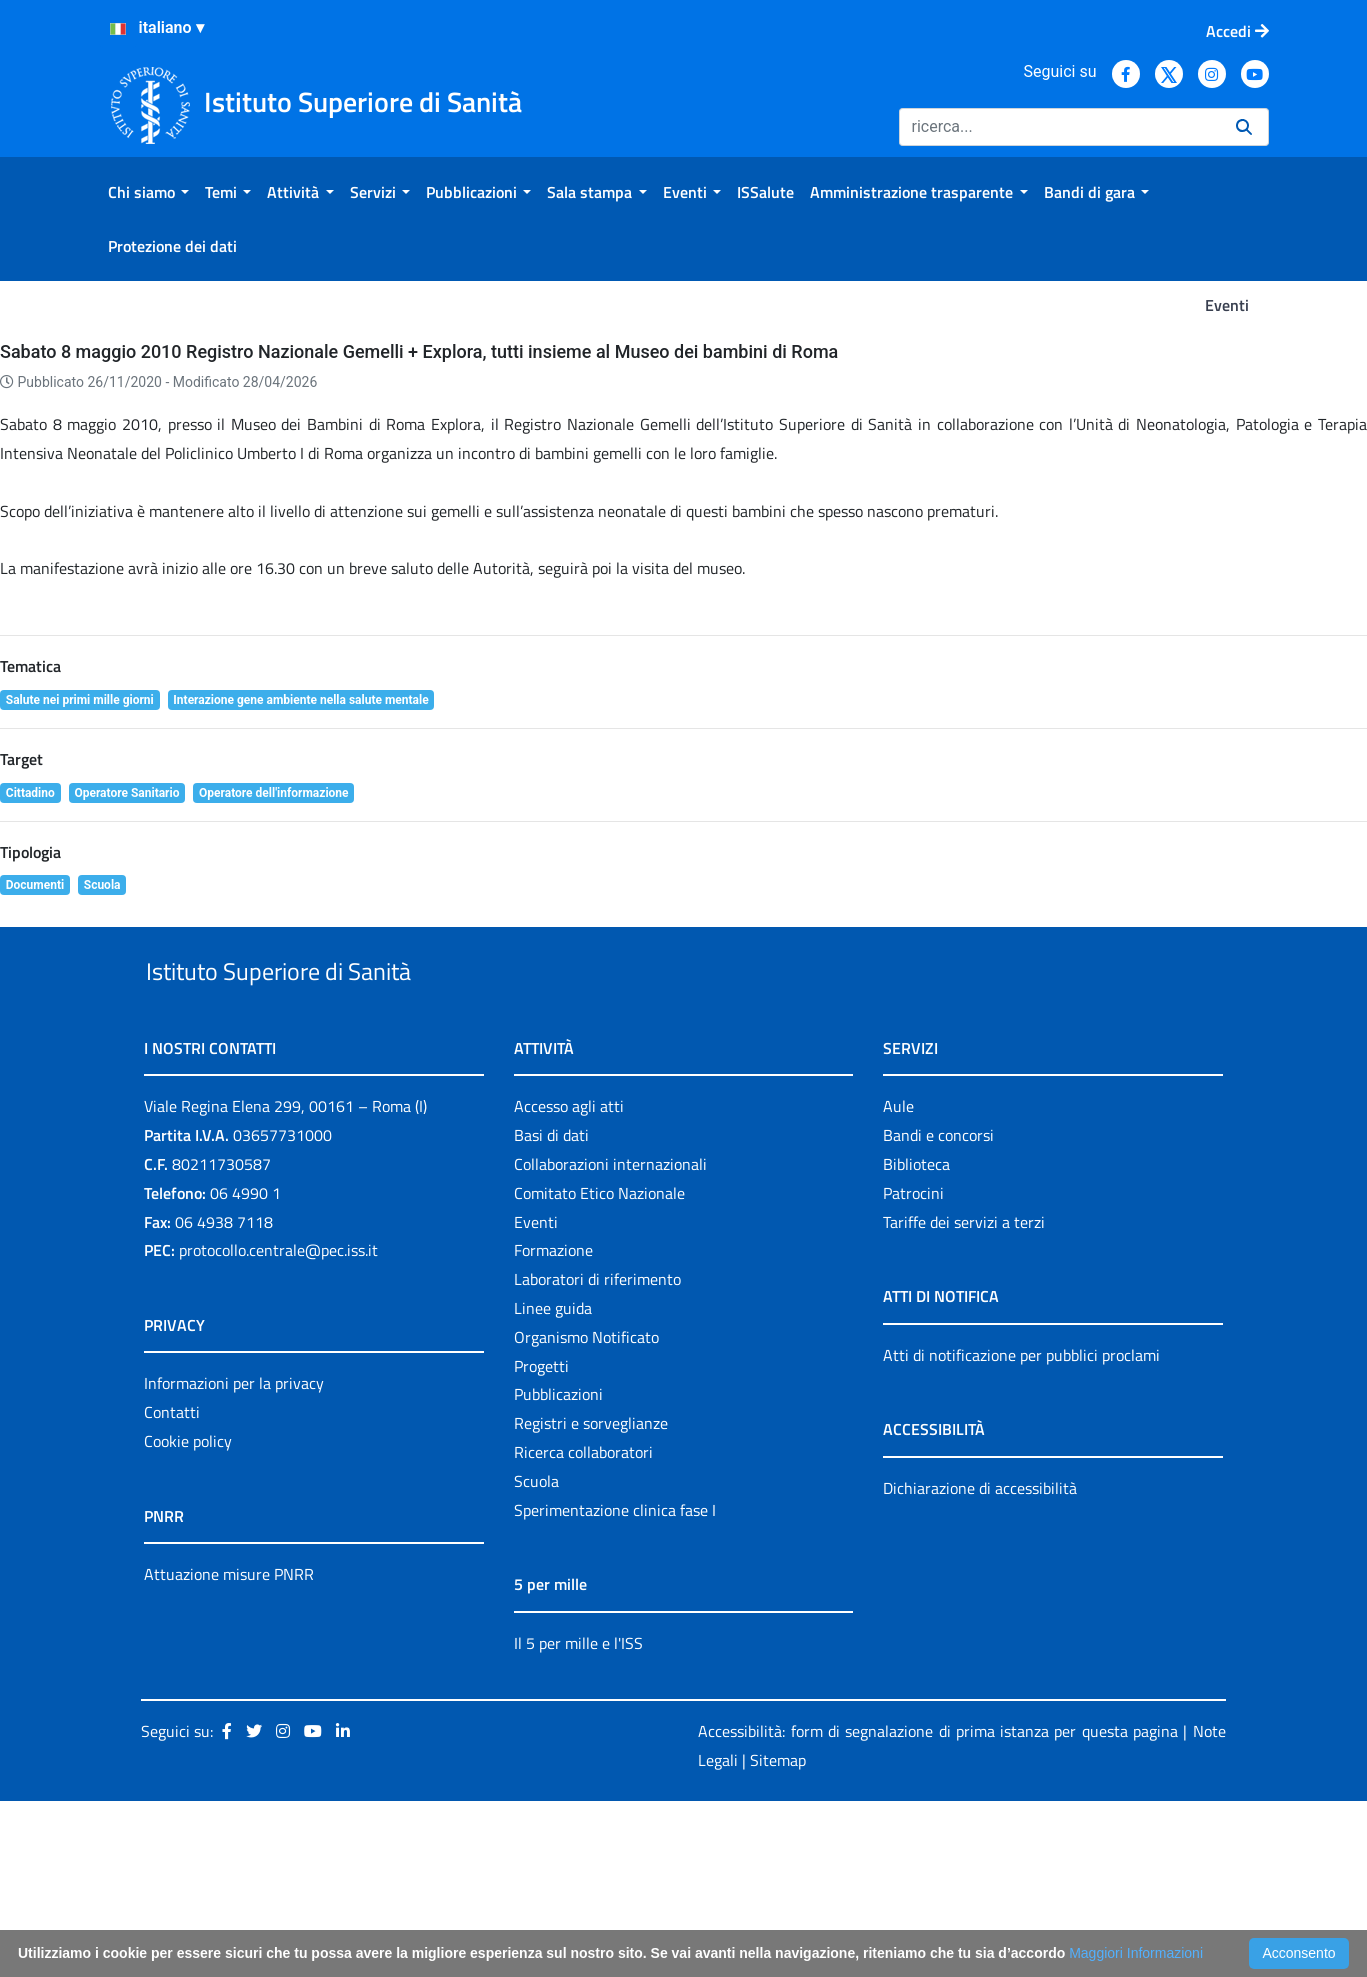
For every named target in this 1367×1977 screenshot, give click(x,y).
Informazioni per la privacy (234, 1560)
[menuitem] (148, 192)
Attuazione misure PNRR (229, 1750)
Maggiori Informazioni (1136, 1953)
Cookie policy (188, 1617)
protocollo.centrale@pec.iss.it (278, 1427)
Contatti (172, 1588)
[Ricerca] (1059, 127)
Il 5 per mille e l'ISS (578, 1819)
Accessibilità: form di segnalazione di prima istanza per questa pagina (938, 1908)
